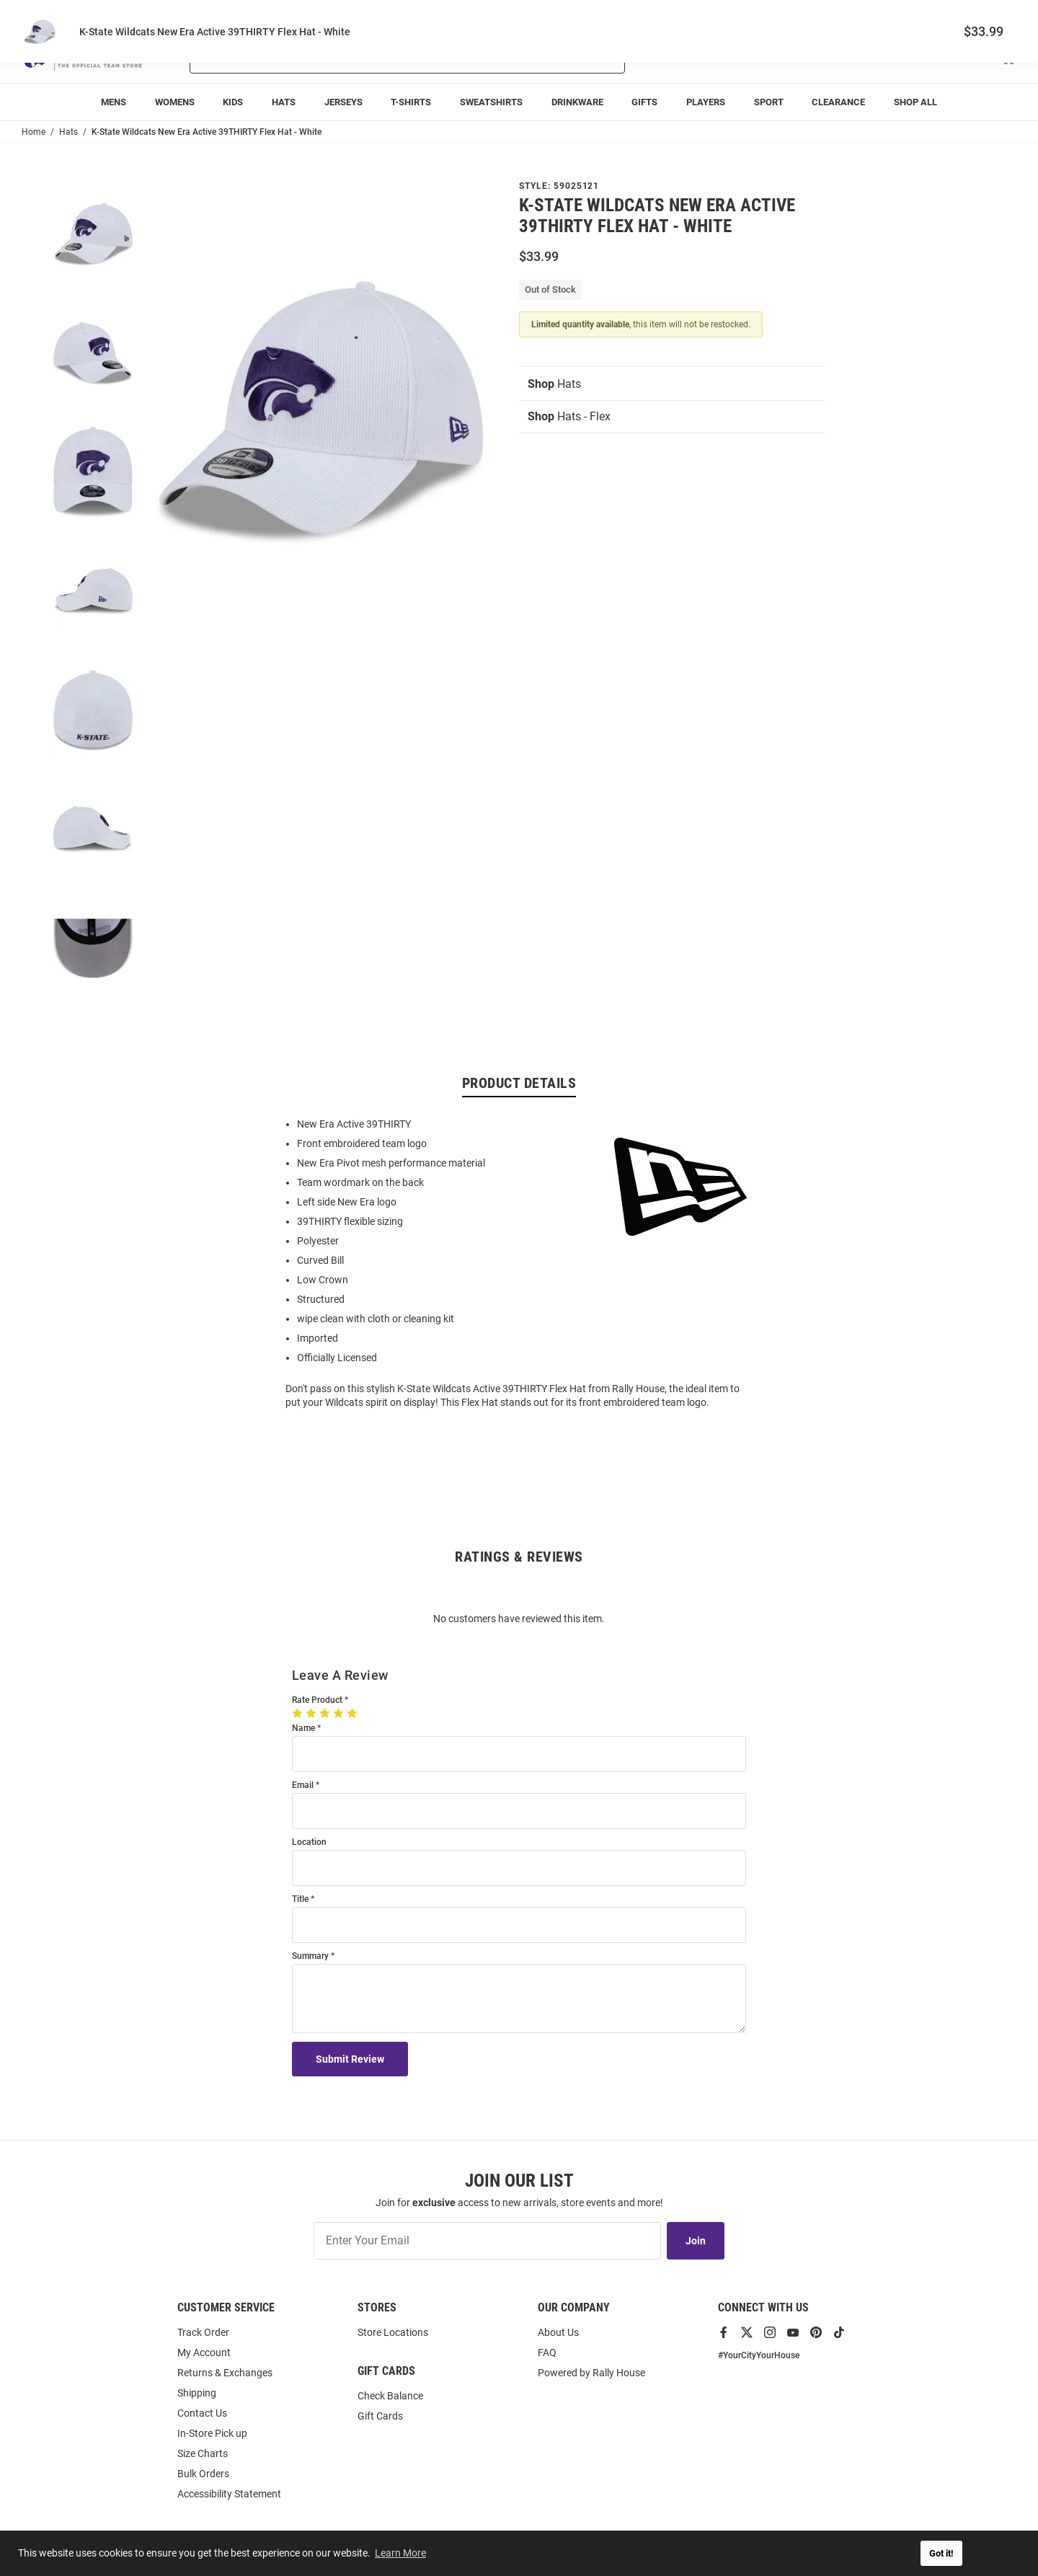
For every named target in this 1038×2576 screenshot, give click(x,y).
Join (696, 2241)
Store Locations (393, 2332)
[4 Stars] (340, 1713)
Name (303, 1728)
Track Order (909, 14)
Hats (554, 384)
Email (303, 1785)
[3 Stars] (326, 1713)
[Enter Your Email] (487, 2240)
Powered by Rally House (591, 2372)
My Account (204, 2352)
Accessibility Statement (229, 2494)
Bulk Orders (203, 2473)
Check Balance (390, 2396)
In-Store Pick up (212, 2433)
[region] (519, 1262)
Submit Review (350, 2059)
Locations (996, 14)
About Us (558, 2332)
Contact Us (202, 2413)
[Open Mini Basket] (1007, 57)
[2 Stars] (312, 1713)
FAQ (547, 2352)
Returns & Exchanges (224, 2372)
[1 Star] (299, 1713)
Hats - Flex (569, 416)
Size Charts (202, 2453)
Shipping (196, 2393)
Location (309, 1842)
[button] (845, 56)
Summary (310, 1956)
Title (300, 1899)
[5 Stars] (353, 1713)
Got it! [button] (941, 2553)
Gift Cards (380, 2416)
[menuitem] (113, 102)
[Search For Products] (369, 56)
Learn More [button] (400, 2553)
